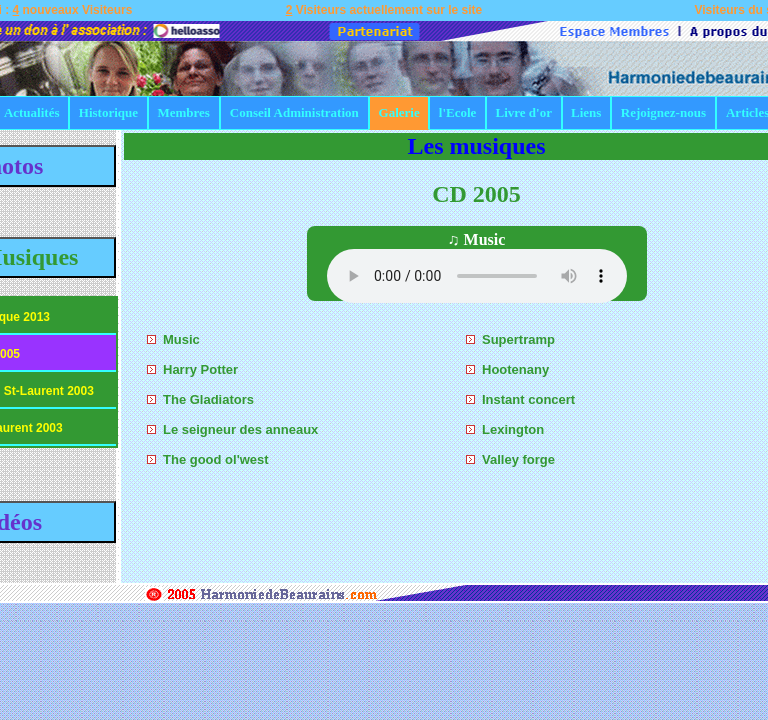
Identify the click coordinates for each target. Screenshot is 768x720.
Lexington (513, 429)
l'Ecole (458, 112)
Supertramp (518, 339)
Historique (108, 112)
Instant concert (528, 399)
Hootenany (515, 369)
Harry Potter (200, 369)
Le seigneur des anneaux (240, 429)
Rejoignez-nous (663, 112)
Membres (183, 112)
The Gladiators (208, 399)
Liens (586, 112)
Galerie (399, 112)
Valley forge (518, 459)
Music (181, 339)
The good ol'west (216, 459)
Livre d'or (524, 112)
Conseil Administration (294, 112)
